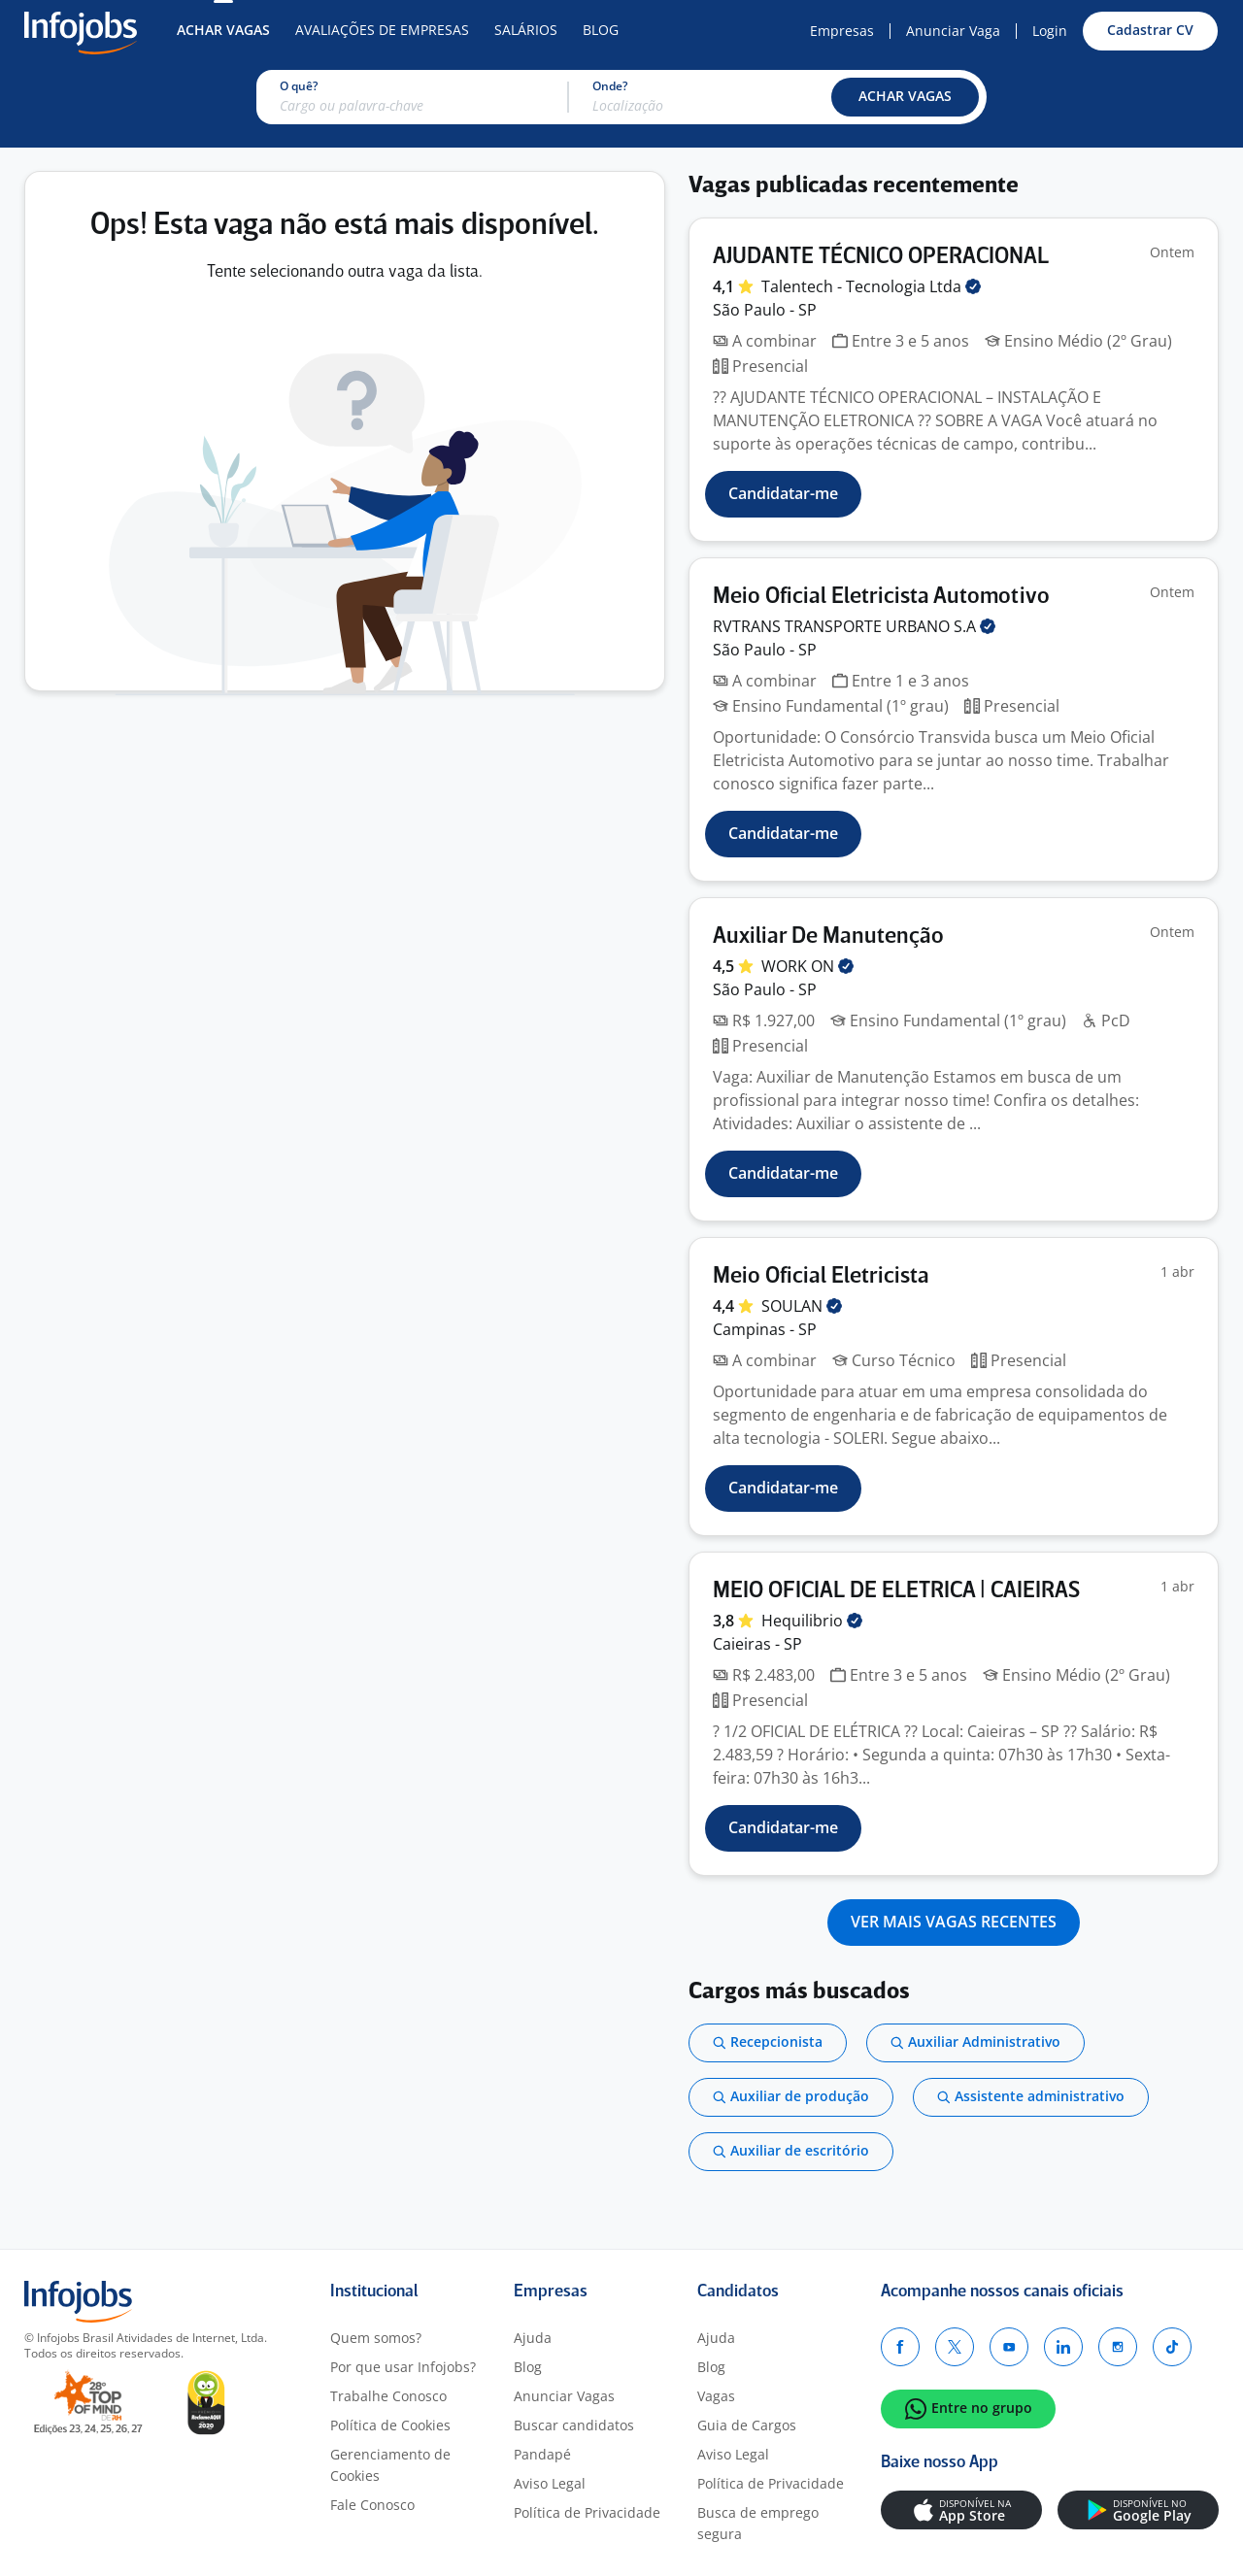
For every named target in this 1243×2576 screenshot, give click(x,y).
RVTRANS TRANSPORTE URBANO (854, 626)
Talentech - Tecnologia (871, 286)
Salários (525, 29)
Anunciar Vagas (564, 2396)
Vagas (716, 2396)
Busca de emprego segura (758, 2523)
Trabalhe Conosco (388, 2396)
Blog (601, 29)
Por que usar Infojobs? (403, 2367)
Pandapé (542, 2454)
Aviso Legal (550, 2483)
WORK (807, 966)
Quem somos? (375, 2337)
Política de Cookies (390, 2425)
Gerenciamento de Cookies (390, 2465)
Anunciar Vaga (953, 30)
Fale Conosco (372, 2504)
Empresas (842, 30)
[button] (905, 97)
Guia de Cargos (746, 2425)
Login (1049, 30)
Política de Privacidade (587, 2512)
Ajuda (533, 2337)
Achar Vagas (223, 29)
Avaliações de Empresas (382, 29)
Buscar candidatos (574, 2425)
